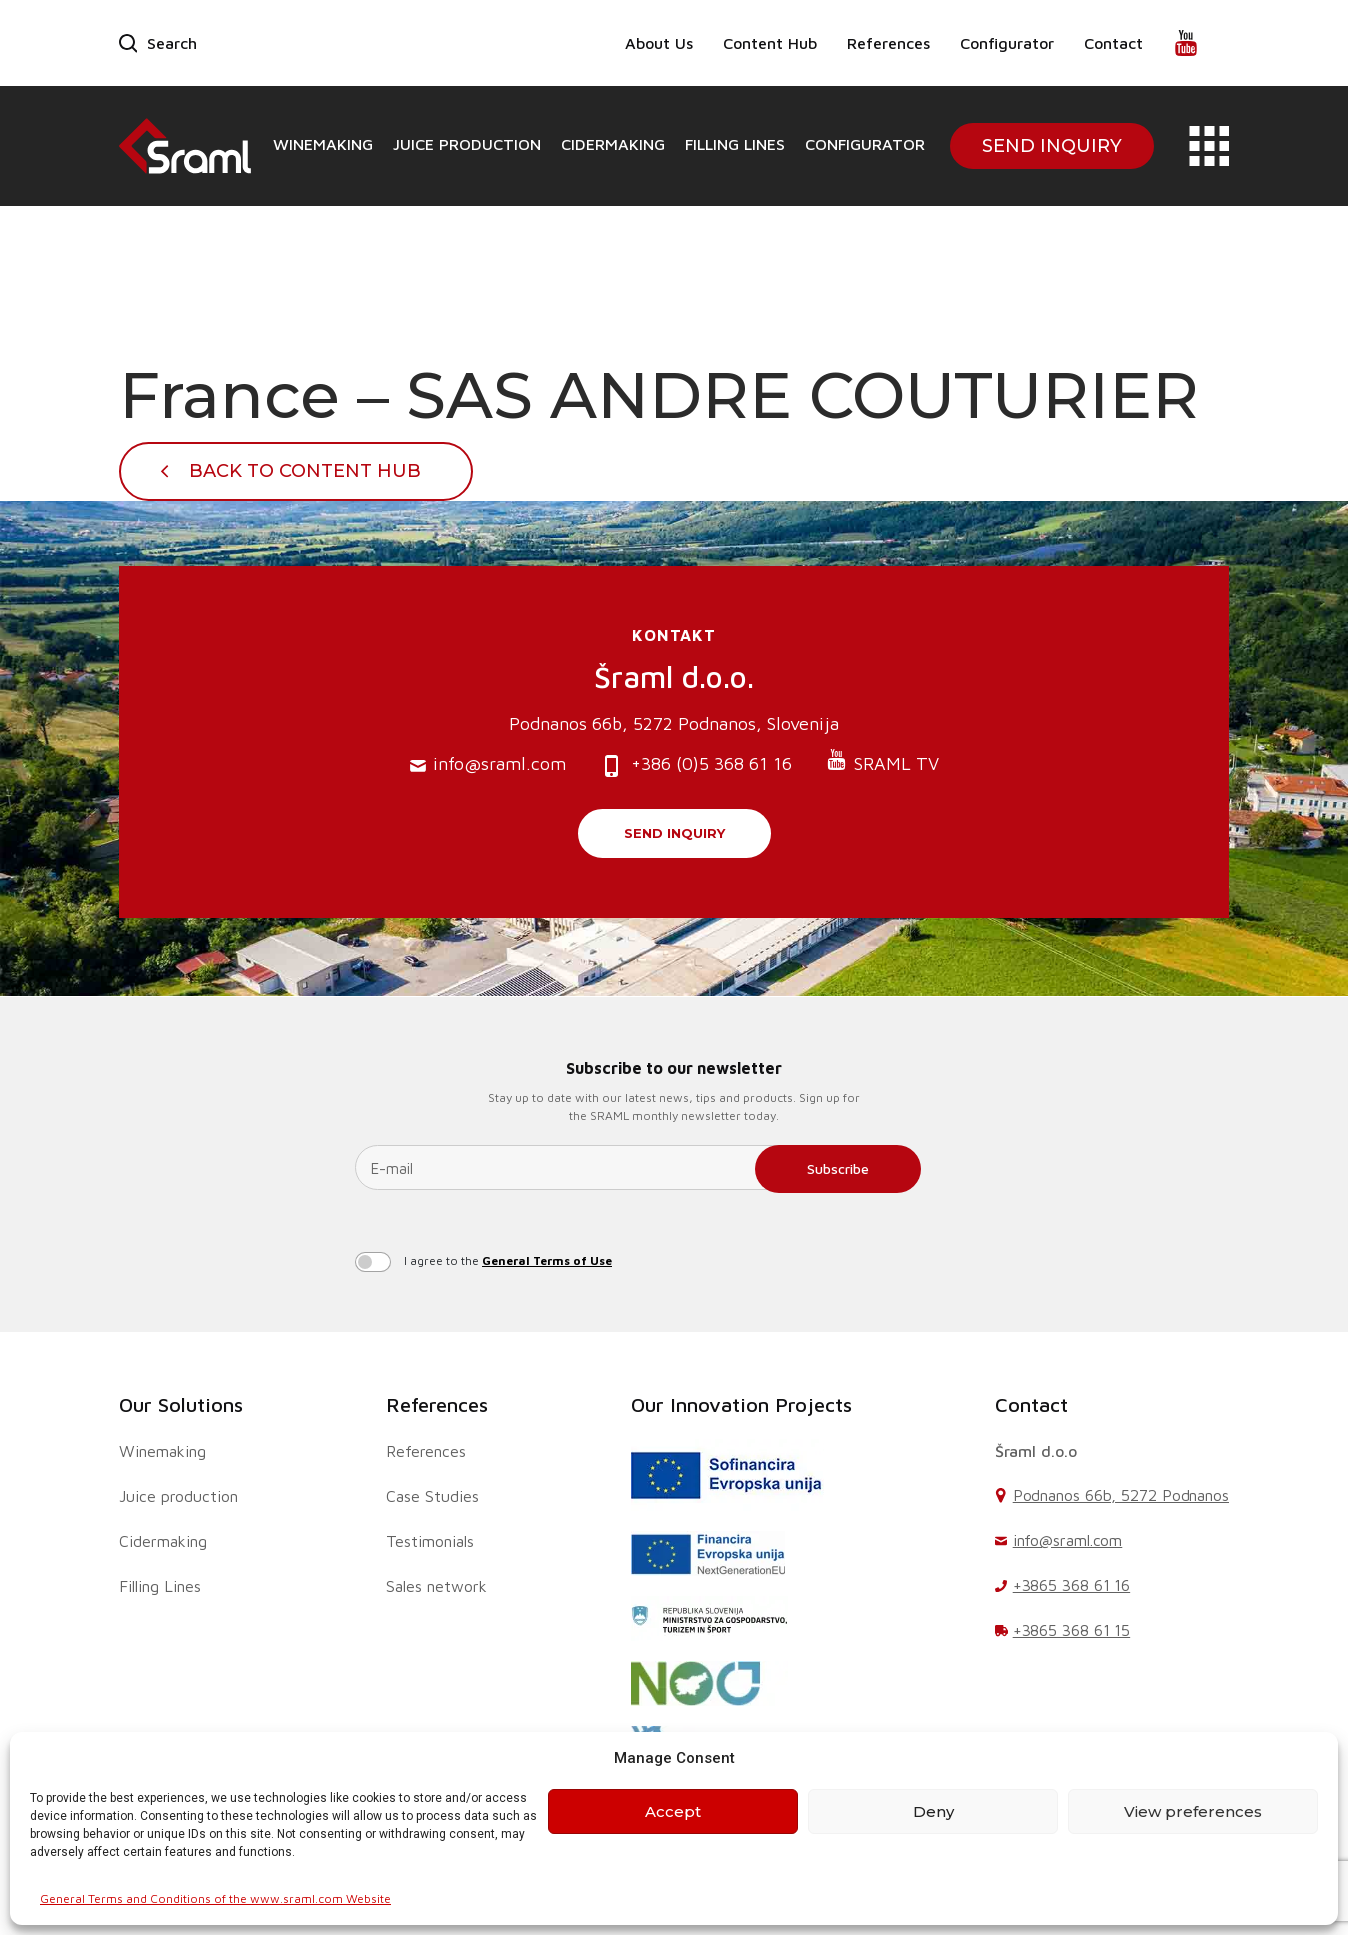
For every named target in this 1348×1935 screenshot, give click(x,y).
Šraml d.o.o (1036, 1451)
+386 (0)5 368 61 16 (696, 765)
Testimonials (430, 1541)
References (888, 43)
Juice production (467, 144)
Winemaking (323, 144)
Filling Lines (735, 144)
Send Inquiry (1052, 146)
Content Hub (770, 43)
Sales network (436, 1586)
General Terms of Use (547, 1260)
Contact (1113, 43)
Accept (673, 1811)
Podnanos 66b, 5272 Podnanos (1121, 1495)
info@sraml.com (488, 764)
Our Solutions (181, 1404)
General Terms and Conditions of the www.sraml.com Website (215, 1898)
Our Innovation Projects (741, 1404)
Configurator (1007, 43)
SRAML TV (882, 761)
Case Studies (432, 1496)
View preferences (1193, 1811)
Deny (933, 1811)
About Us (659, 43)
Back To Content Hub (305, 471)
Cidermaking (613, 144)
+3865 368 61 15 (1072, 1630)
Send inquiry (674, 833)
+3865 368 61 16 (1072, 1585)
